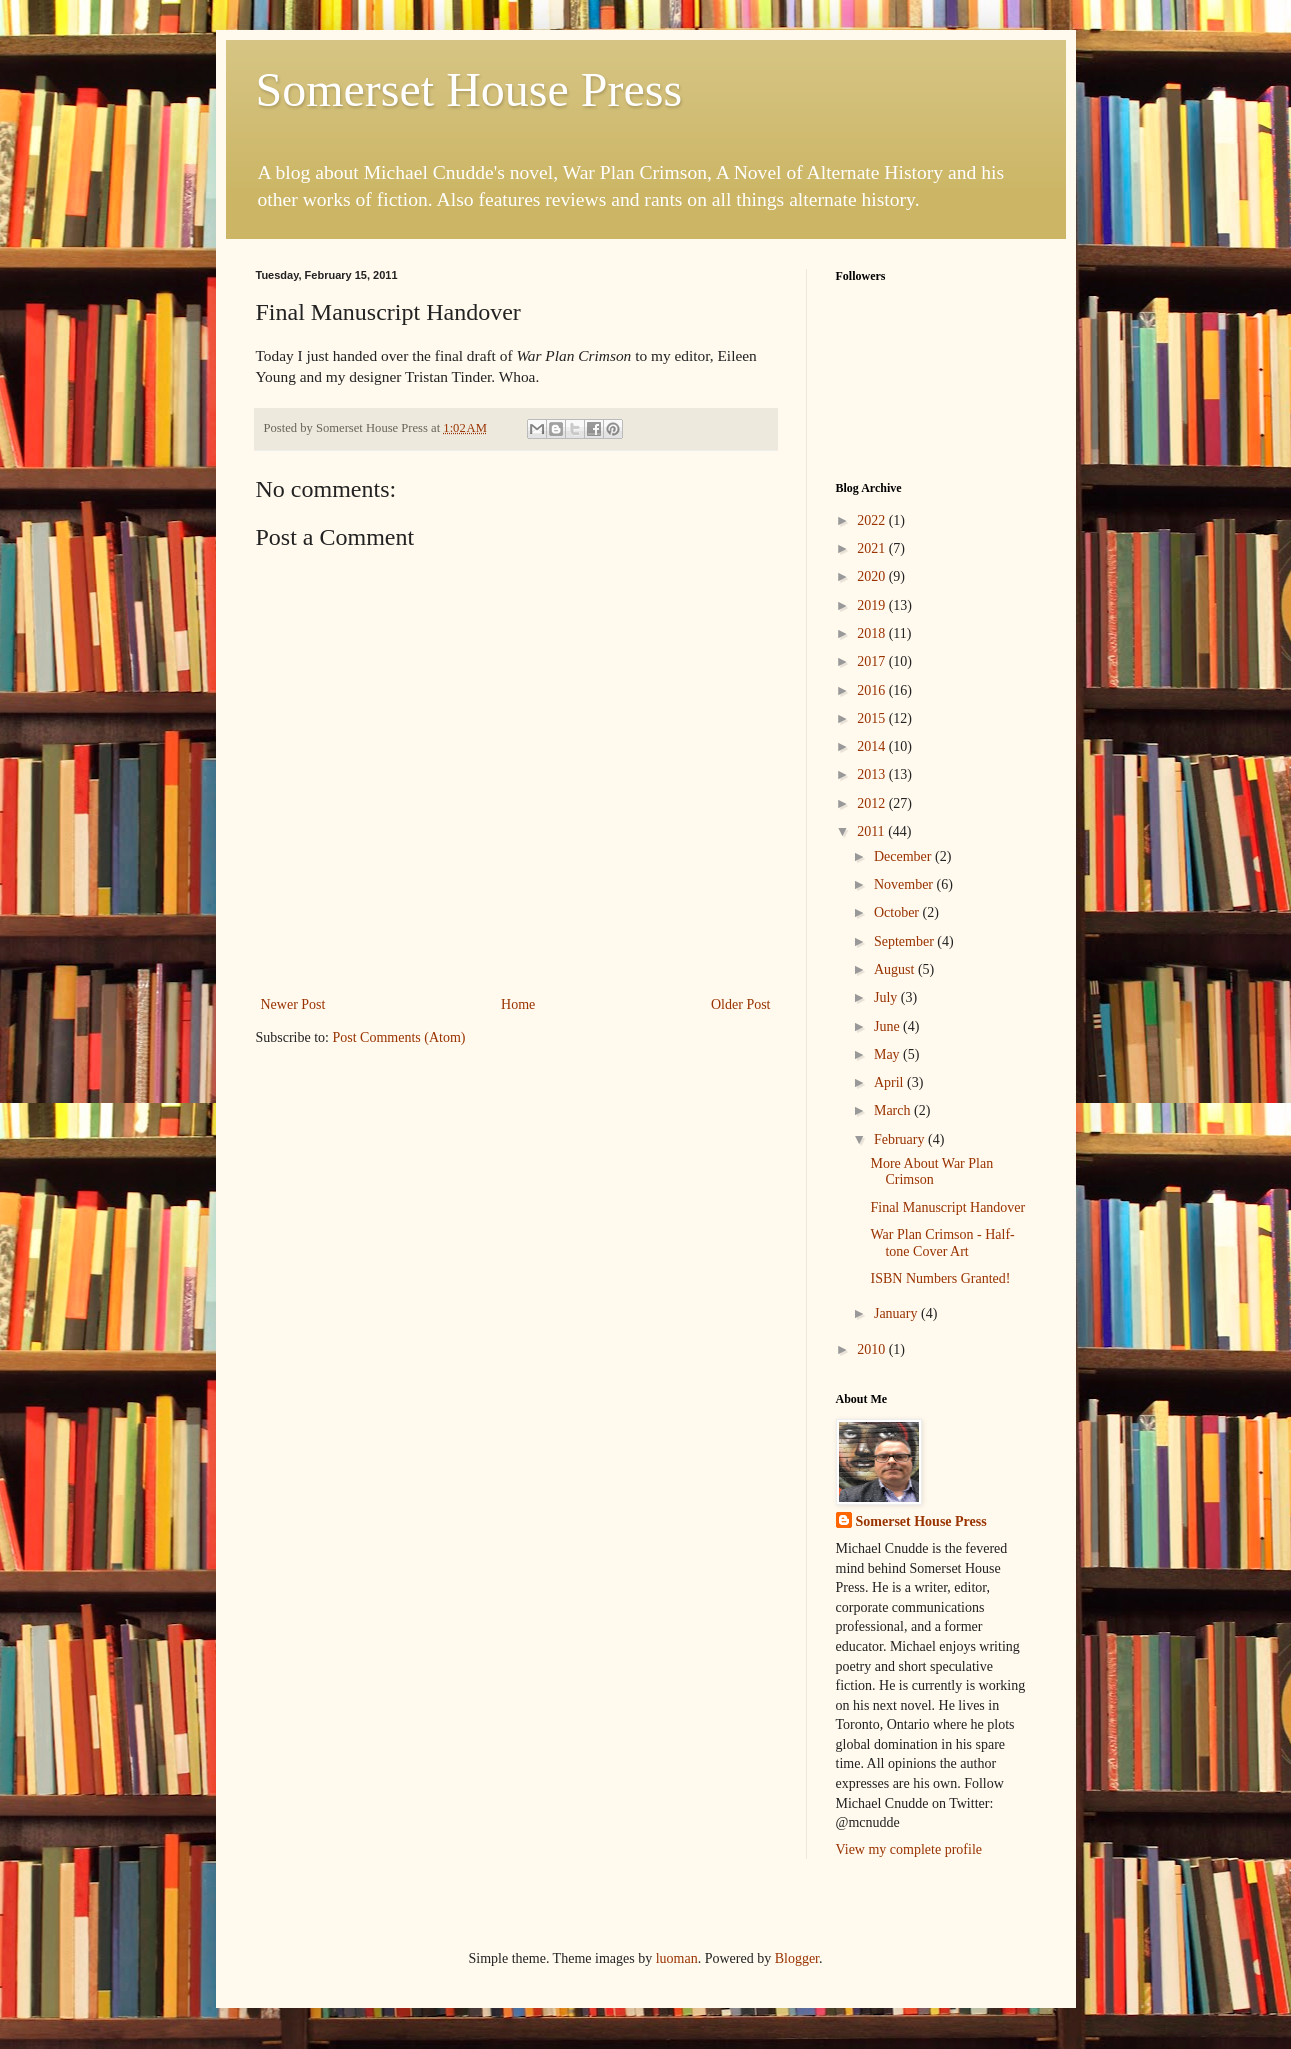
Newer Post (293, 1004)
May (888, 1054)
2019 (873, 605)
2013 (873, 774)
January (897, 1313)
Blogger (797, 1958)
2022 (873, 520)
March (894, 1110)
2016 (873, 690)
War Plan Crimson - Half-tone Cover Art (942, 1243)
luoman (677, 1958)
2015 (873, 718)
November (905, 884)
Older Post (741, 1004)
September (905, 941)
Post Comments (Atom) (399, 1037)
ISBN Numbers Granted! (940, 1278)
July (887, 997)
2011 (872, 831)
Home (518, 1004)
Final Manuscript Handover (947, 1207)
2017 (873, 661)
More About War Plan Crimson (931, 1172)
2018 (873, 633)
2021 (873, 548)
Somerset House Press (469, 89)
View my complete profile (909, 1849)
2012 (873, 803)
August (896, 969)
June (888, 1026)
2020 (873, 576)
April (890, 1082)
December (904, 856)
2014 (873, 746)
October (898, 912)
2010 (873, 1349)
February (901, 1139)
